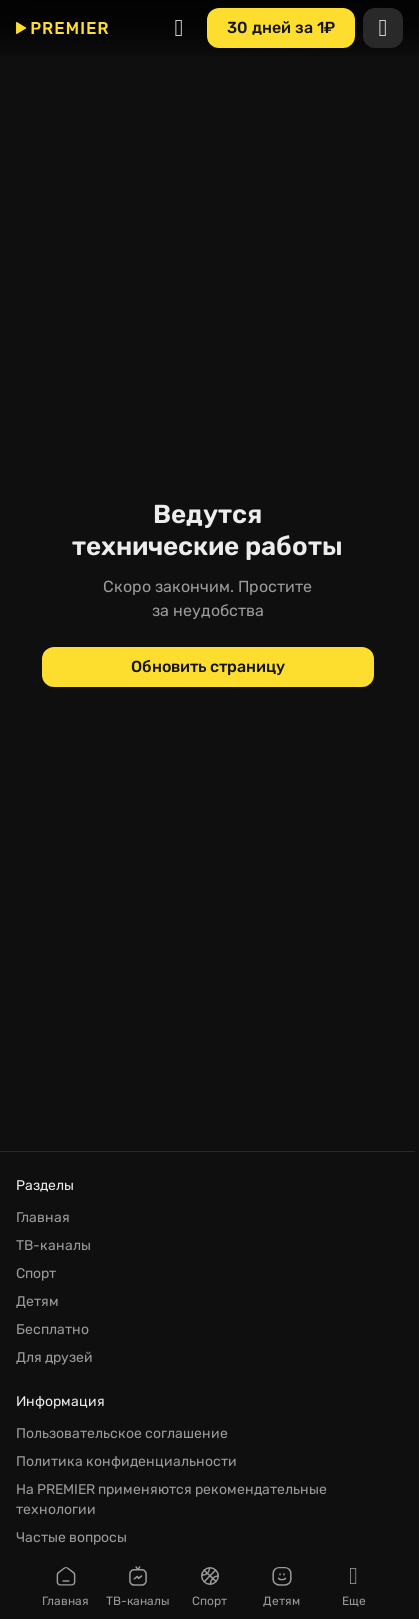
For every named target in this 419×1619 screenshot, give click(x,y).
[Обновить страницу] (208, 667)
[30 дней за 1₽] (281, 28)
